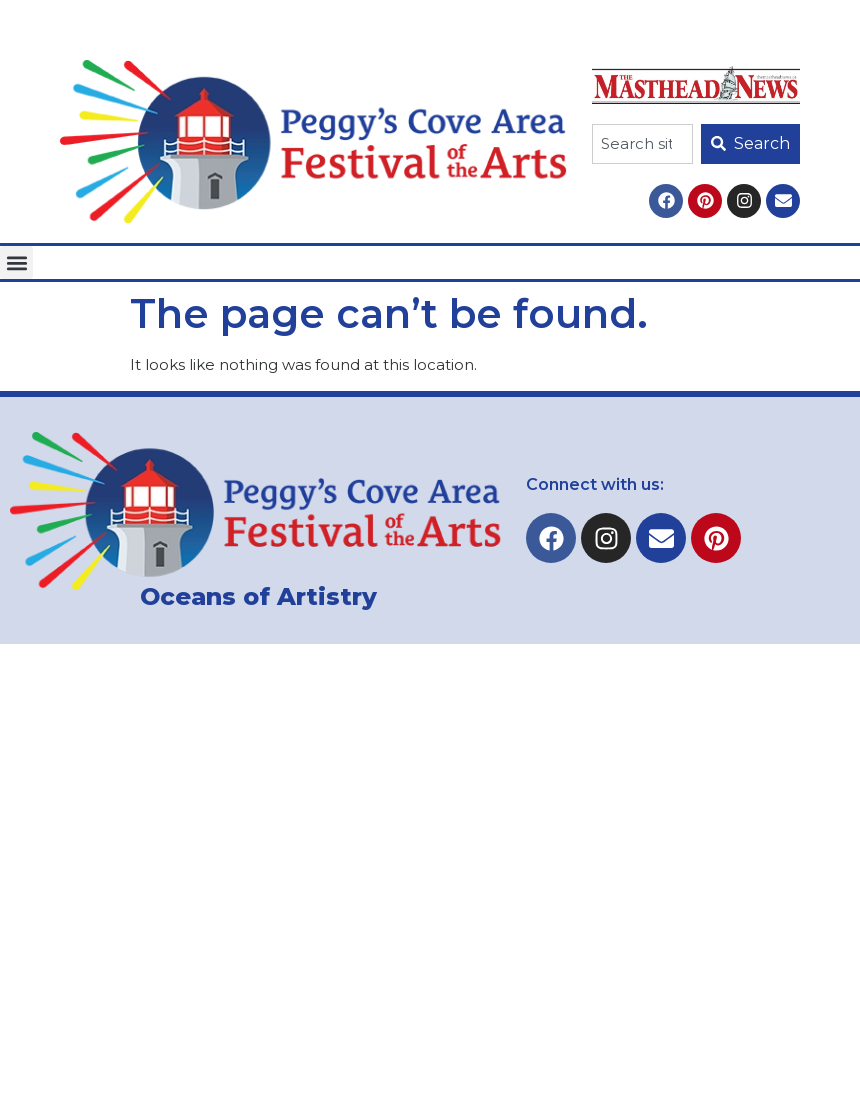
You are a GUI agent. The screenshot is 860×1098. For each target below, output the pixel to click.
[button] (16, 262)
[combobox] (642, 144)
